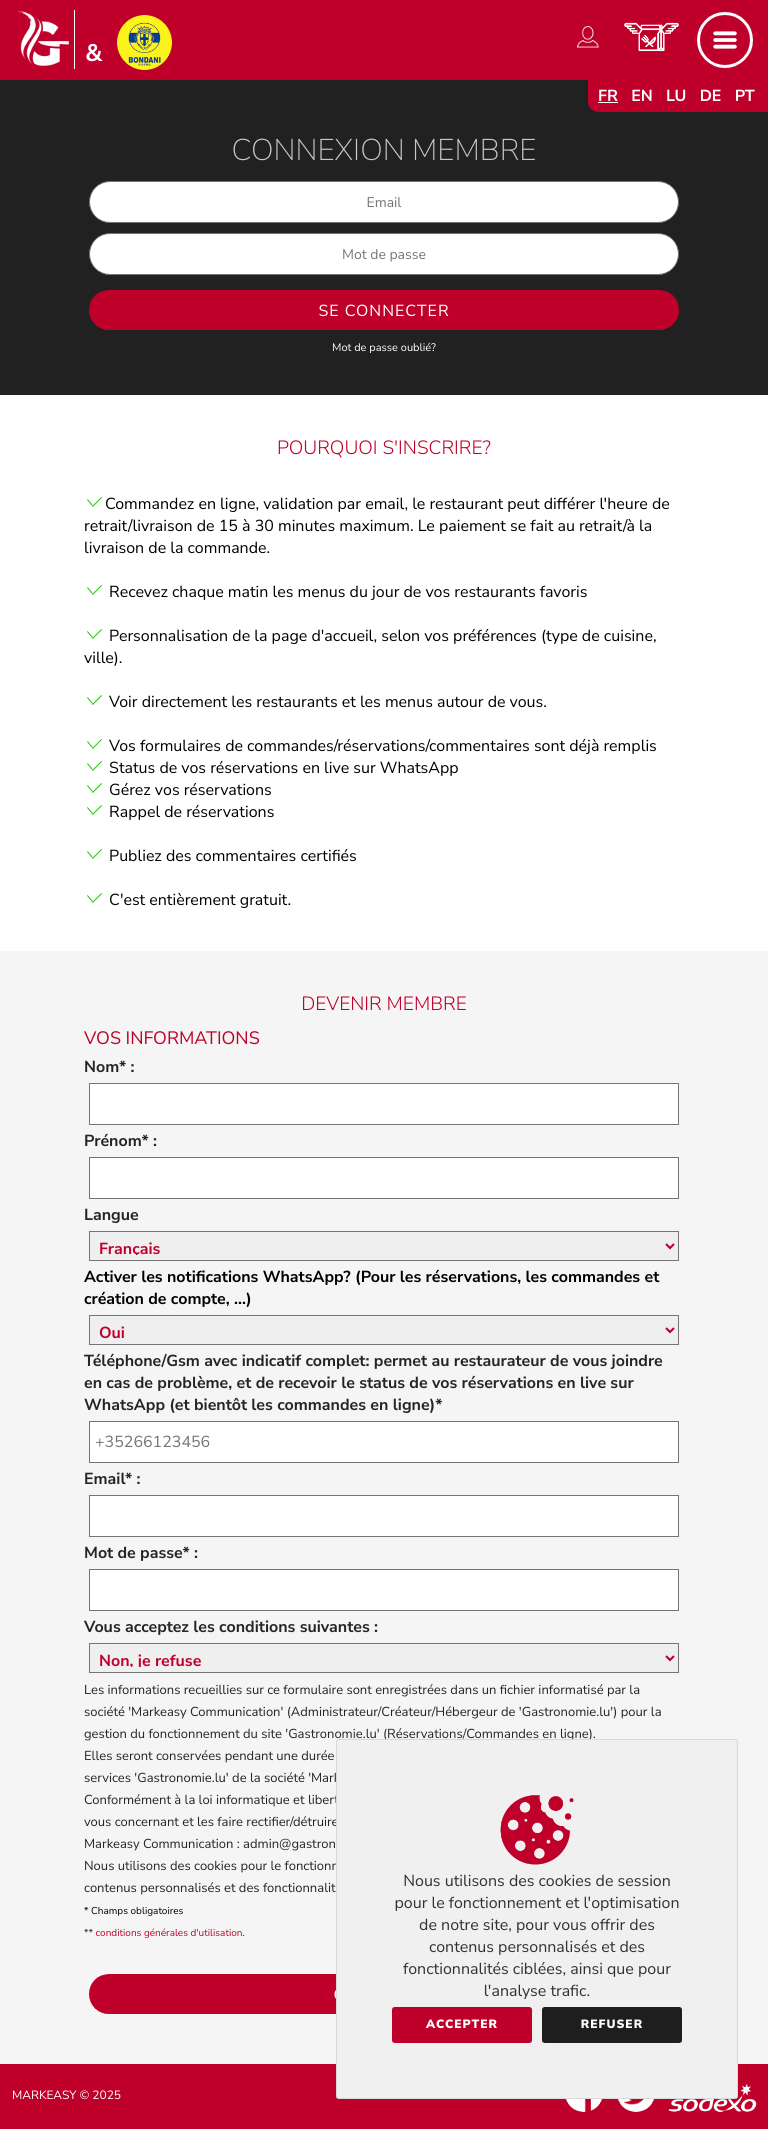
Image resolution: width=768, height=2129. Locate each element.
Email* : (112, 1479)
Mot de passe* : (141, 1553)
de (711, 96)
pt (745, 96)
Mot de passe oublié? (384, 347)
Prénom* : (120, 1141)
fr (608, 96)
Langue (111, 1215)
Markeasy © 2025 (66, 2096)
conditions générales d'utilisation (169, 1933)
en (642, 96)
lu (676, 96)
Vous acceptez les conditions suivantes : (231, 1627)
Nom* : (109, 1067)
